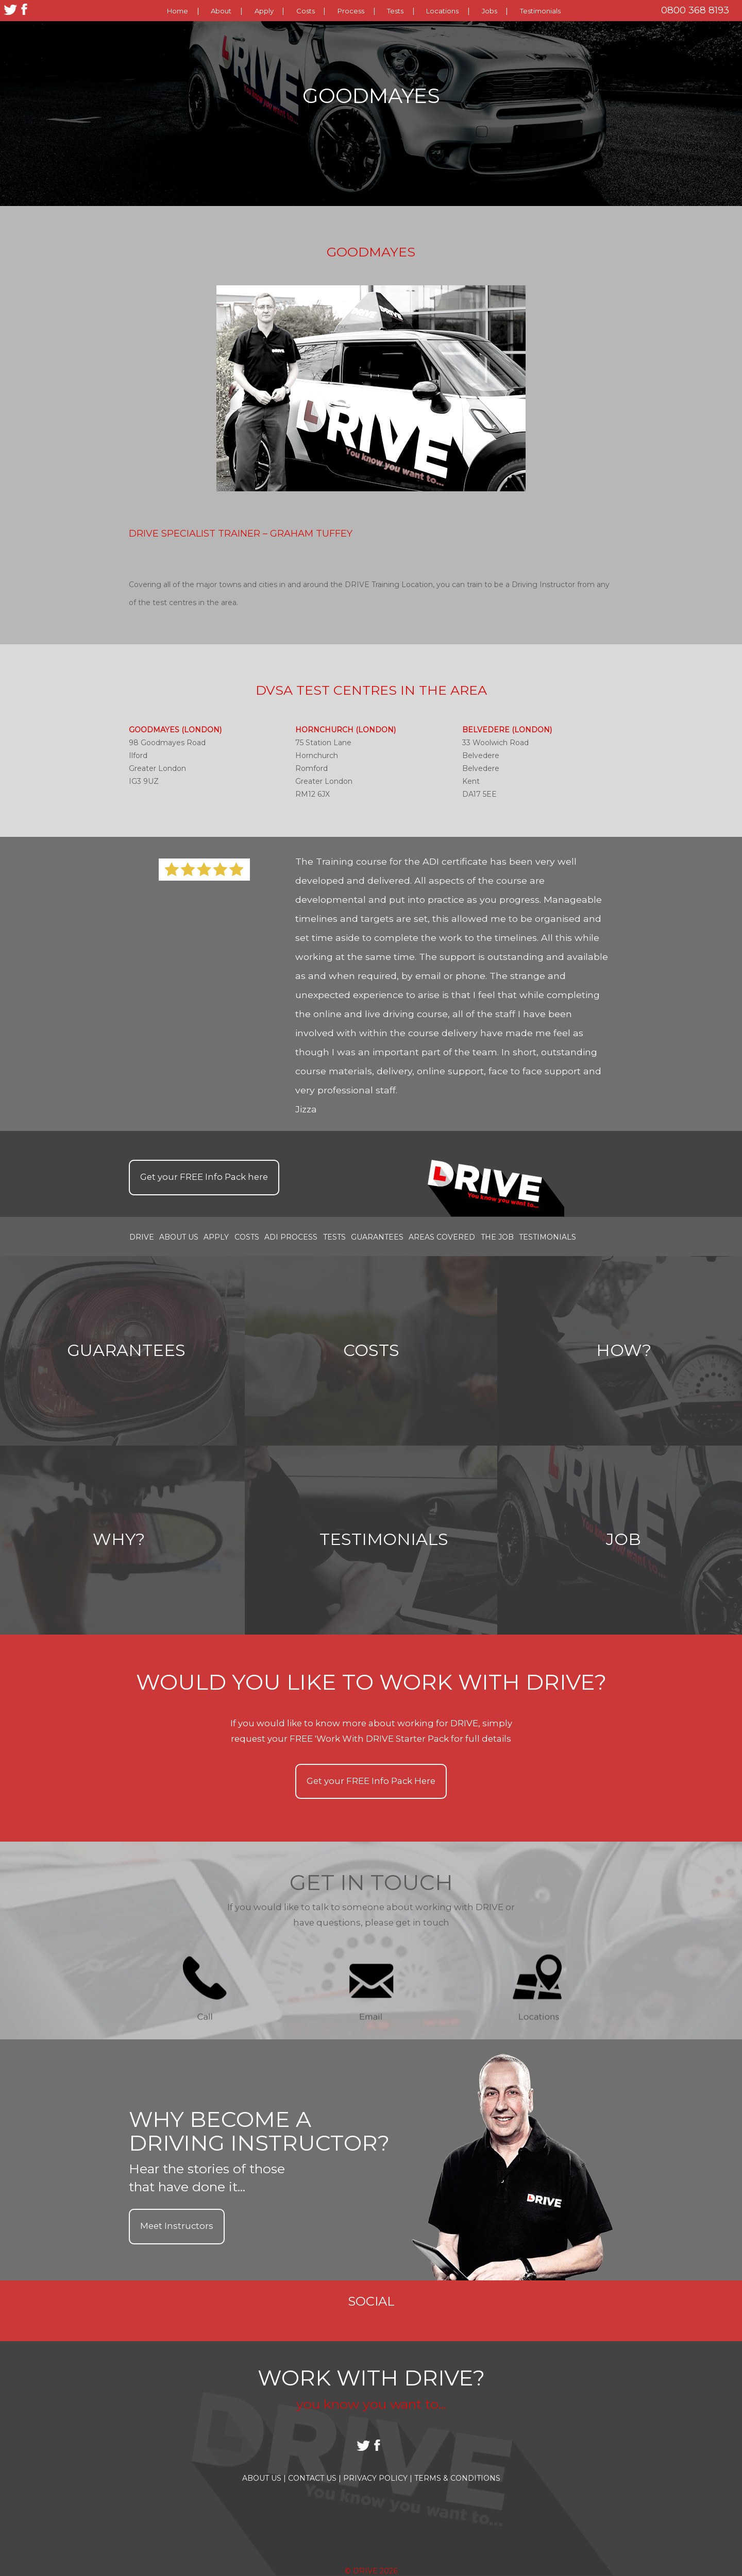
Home (177, 11)
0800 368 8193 (695, 10)
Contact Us (314, 2478)
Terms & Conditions (457, 2478)
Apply (264, 11)
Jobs (489, 11)
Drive (141, 1236)
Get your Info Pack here (204, 1177)
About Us (178, 1236)
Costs (305, 11)
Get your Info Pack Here (371, 1781)
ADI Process (290, 1236)
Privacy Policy (377, 2478)
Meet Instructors (176, 2226)
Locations (442, 11)
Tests (395, 11)
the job (497, 1236)
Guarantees (377, 1236)
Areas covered (442, 1236)
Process (351, 11)
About (221, 11)
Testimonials (540, 11)
